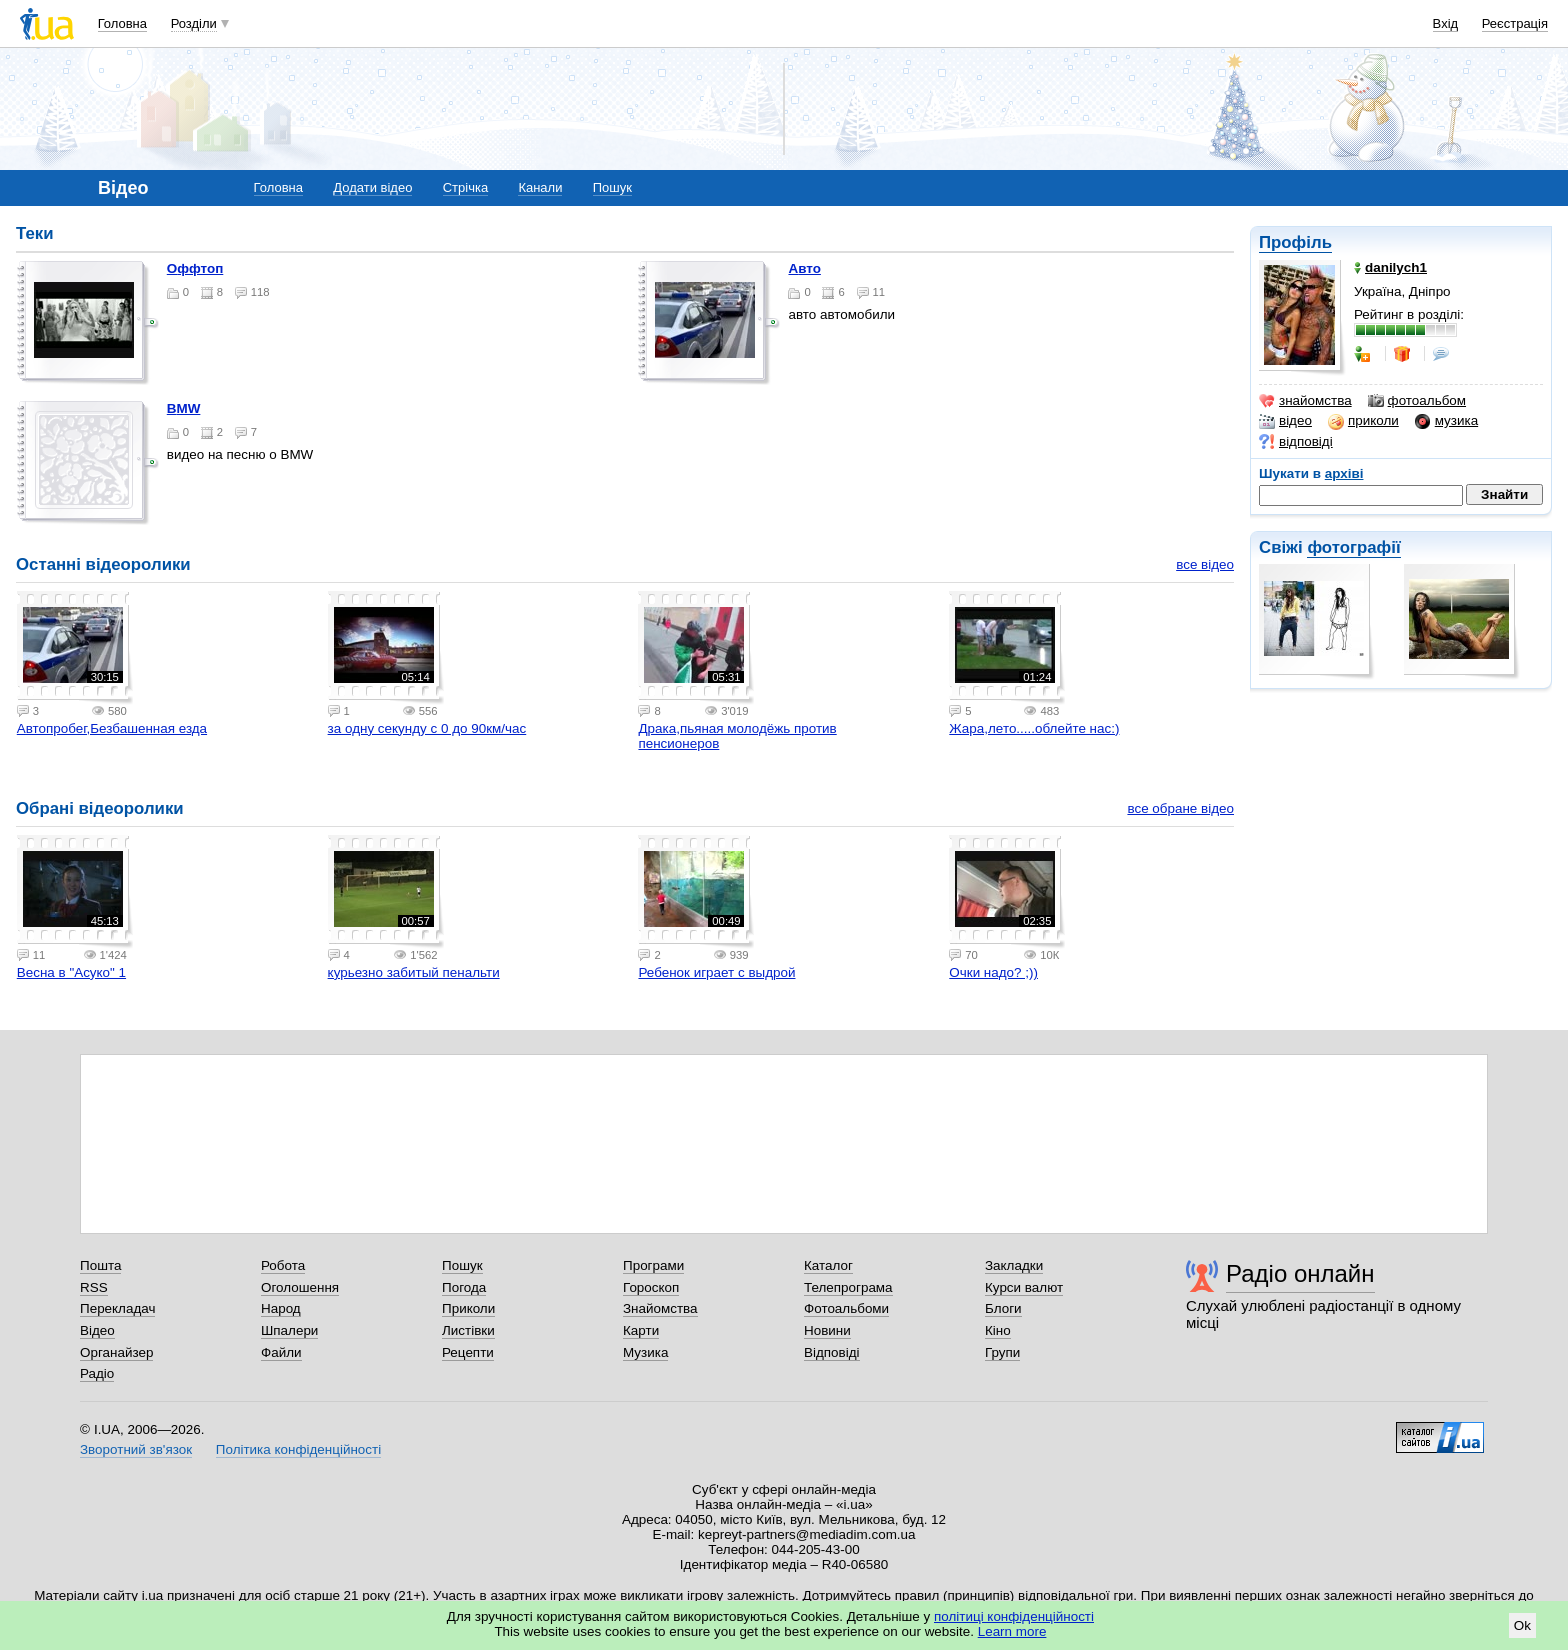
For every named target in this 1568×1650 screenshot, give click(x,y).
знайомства (1305, 401)
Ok (1522, 1625)
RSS (94, 1287)
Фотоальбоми (846, 1308)
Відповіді (832, 1352)
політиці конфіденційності (1014, 1616)
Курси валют (1024, 1287)
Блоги (1003, 1308)
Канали (540, 187)
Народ (281, 1308)
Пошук (612, 187)
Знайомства (660, 1308)
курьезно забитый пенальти (414, 972)
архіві (1344, 473)
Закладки (1014, 1265)
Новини (827, 1330)
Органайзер (116, 1352)
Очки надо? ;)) (993, 972)
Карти (641, 1330)
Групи (1002, 1352)
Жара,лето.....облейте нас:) (1034, 728)
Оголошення (300, 1287)
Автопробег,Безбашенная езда (112, 728)
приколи (1363, 421)
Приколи (468, 1308)
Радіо (97, 1373)
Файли (281, 1352)
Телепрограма (848, 1287)
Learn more (1012, 1631)
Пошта (100, 1265)
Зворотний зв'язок (136, 1449)
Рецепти (468, 1352)
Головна (122, 23)
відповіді (1296, 442)
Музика (645, 1352)
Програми (653, 1265)
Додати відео (372, 187)
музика (1446, 421)
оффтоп (195, 268)
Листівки (468, 1330)
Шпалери (289, 1330)
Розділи (194, 23)
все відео (1205, 564)
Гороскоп (651, 1287)
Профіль (1295, 242)
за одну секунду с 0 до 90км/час (427, 728)
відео (1285, 421)
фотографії (1353, 547)
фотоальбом (1417, 401)
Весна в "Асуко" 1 (71, 972)
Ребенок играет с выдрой (716, 972)
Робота (283, 1265)
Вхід (1446, 23)
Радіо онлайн (1300, 1273)
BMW (184, 408)
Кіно (998, 1330)
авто (804, 268)
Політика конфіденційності (298, 1449)
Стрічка (465, 187)
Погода (464, 1287)
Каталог (828, 1265)
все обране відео (1180, 808)
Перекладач (117, 1308)
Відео (97, 1330)
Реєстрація (1515, 23)
